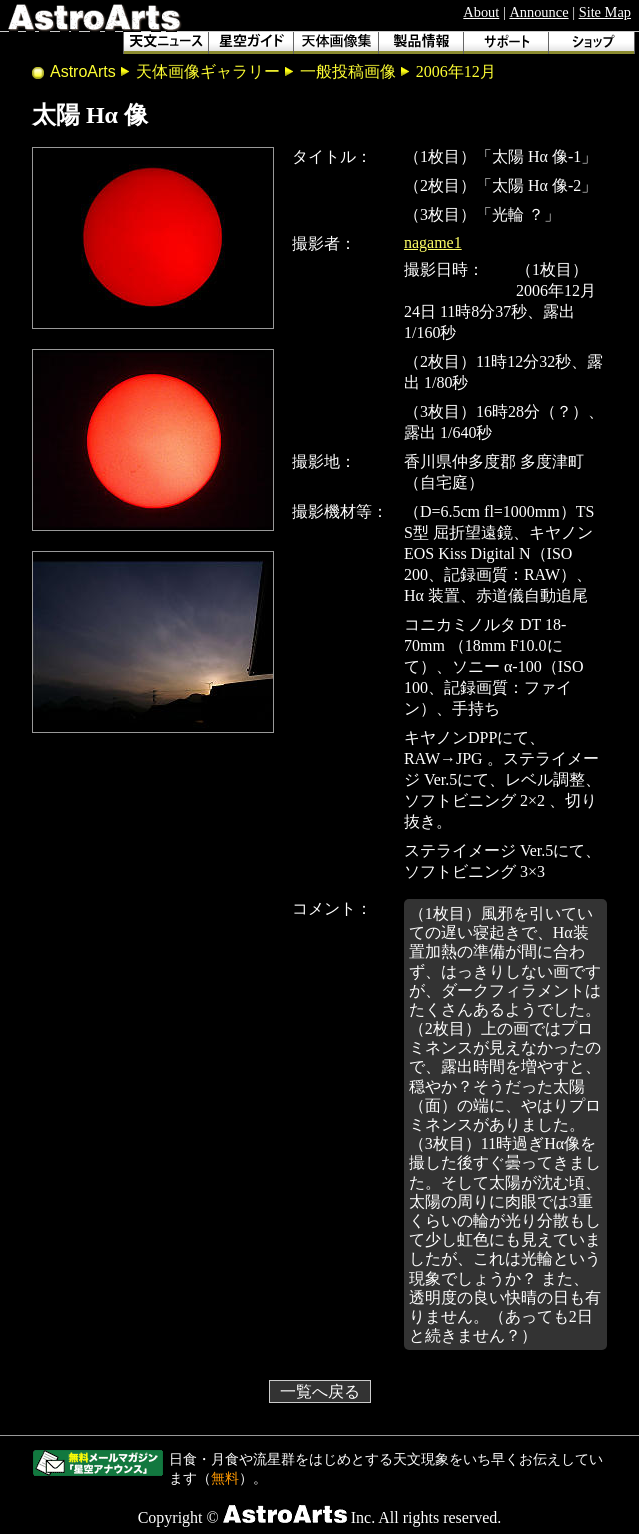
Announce (538, 12)
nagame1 (433, 242)
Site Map (605, 12)
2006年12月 (456, 71)
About (481, 12)
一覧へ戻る (320, 1391)
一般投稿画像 (348, 71)
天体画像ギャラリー (208, 71)
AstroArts (83, 71)
